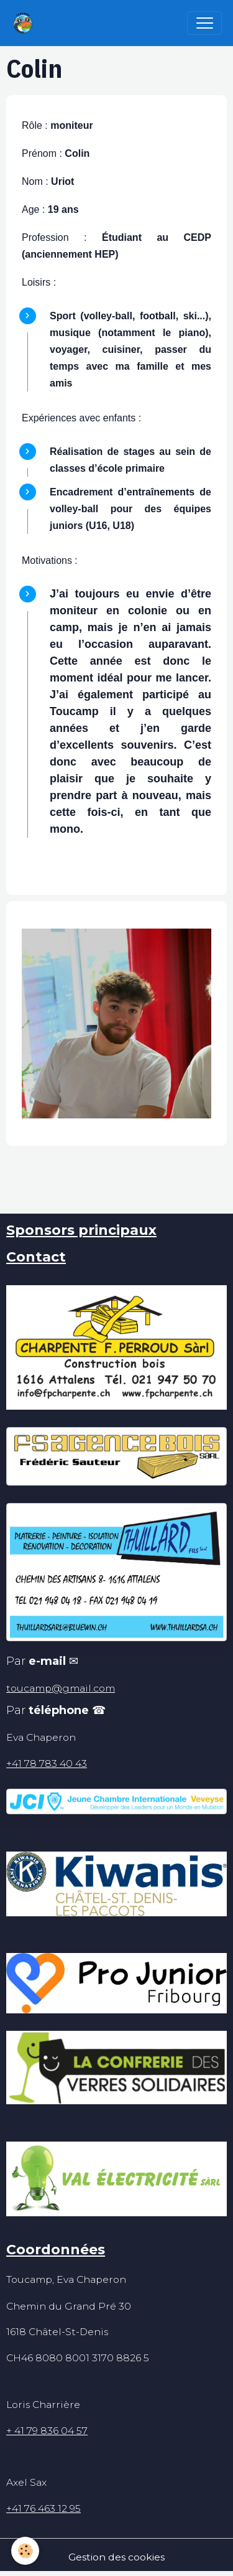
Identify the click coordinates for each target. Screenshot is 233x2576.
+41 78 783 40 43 (46, 1763)
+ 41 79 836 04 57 (47, 2431)
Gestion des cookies (116, 2557)
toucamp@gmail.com (60, 1688)
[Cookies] (25, 2551)
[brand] (25, 23)
